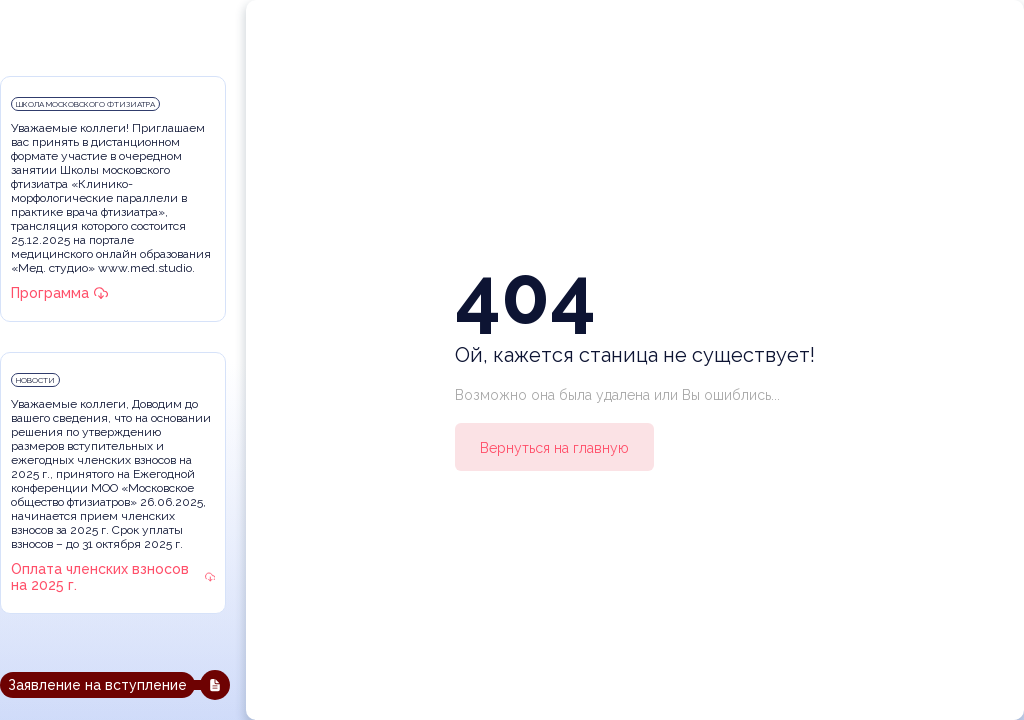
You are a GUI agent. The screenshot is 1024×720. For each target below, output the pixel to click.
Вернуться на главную (554, 448)
